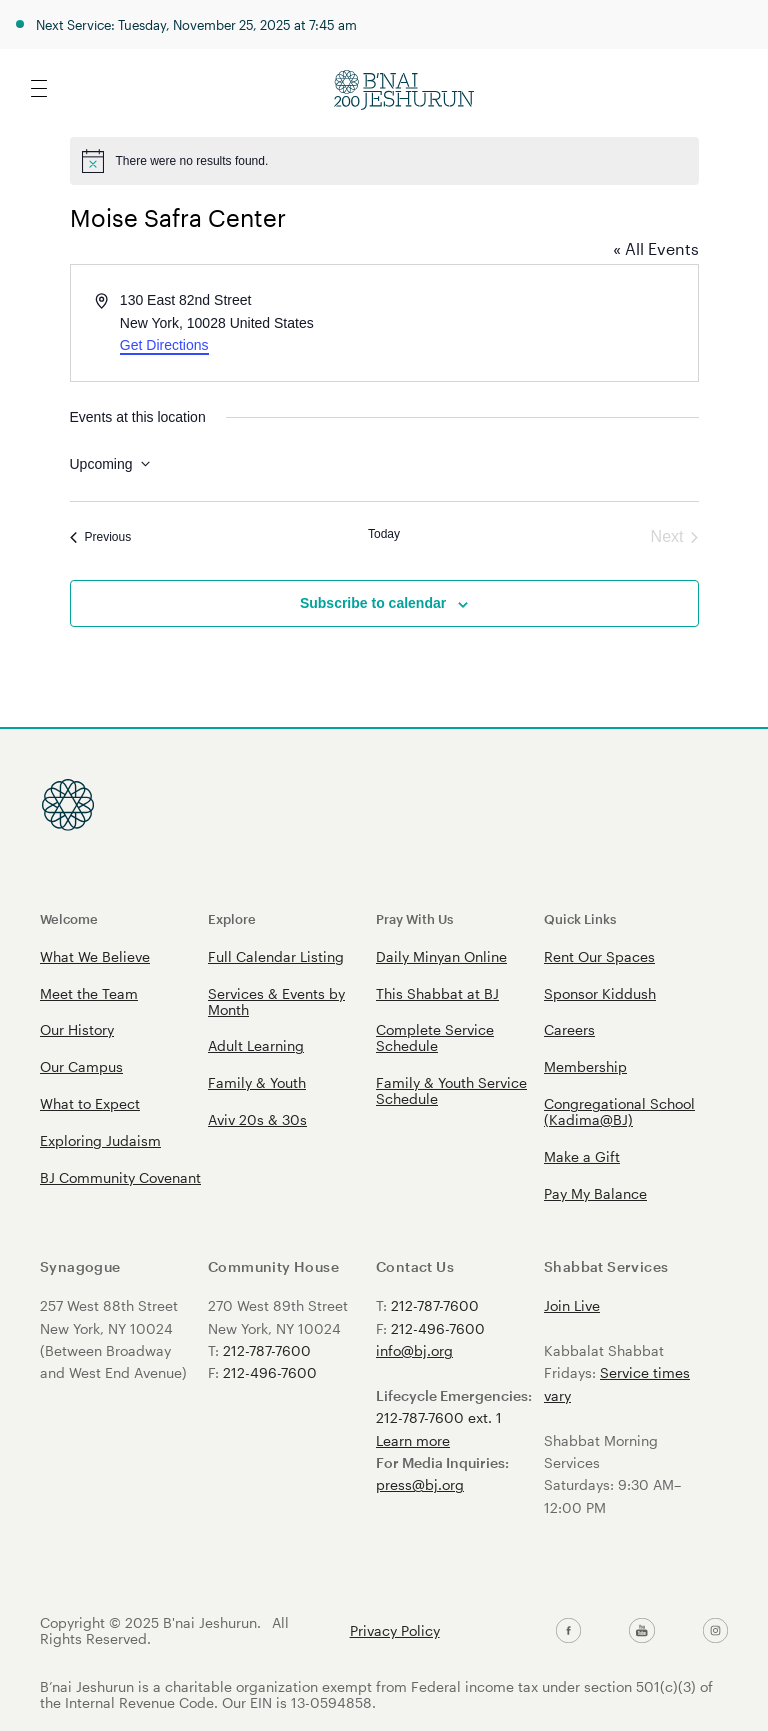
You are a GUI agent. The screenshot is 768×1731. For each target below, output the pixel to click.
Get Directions (164, 345)
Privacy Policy (395, 1631)
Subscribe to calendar (373, 603)
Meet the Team (89, 993)
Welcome (69, 918)
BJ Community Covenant (120, 1177)
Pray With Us (414, 918)
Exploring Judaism (100, 1140)
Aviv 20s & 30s (257, 1119)
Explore (232, 918)
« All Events (656, 248)
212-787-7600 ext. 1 (439, 1417)
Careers (569, 1029)
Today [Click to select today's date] (384, 534)
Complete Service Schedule (435, 1037)
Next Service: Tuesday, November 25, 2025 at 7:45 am (196, 24)
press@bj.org (420, 1484)
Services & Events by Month (276, 1001)
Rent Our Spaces (599, 956)
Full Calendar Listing (276, 956)
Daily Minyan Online (441, 956)
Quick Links (580, 918)
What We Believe (95, 956)
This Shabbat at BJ (437, 993)
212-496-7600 (270, 1372)
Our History (77, 1029)
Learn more (413, 1440)
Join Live (572, 1305)
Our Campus (81, 1066)
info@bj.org (414, 1350)
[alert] (384, 161)
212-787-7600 (267, 1350)
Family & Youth (257, 1082)
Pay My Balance (595, 1193)
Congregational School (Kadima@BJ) (619, 1111)
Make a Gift (582, 1156)
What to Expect (90, 1103)
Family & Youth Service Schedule (451, 1090)
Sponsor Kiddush (600, 993)
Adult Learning (256, 1045)
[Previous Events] (101, 537)
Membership (585, 1066)
